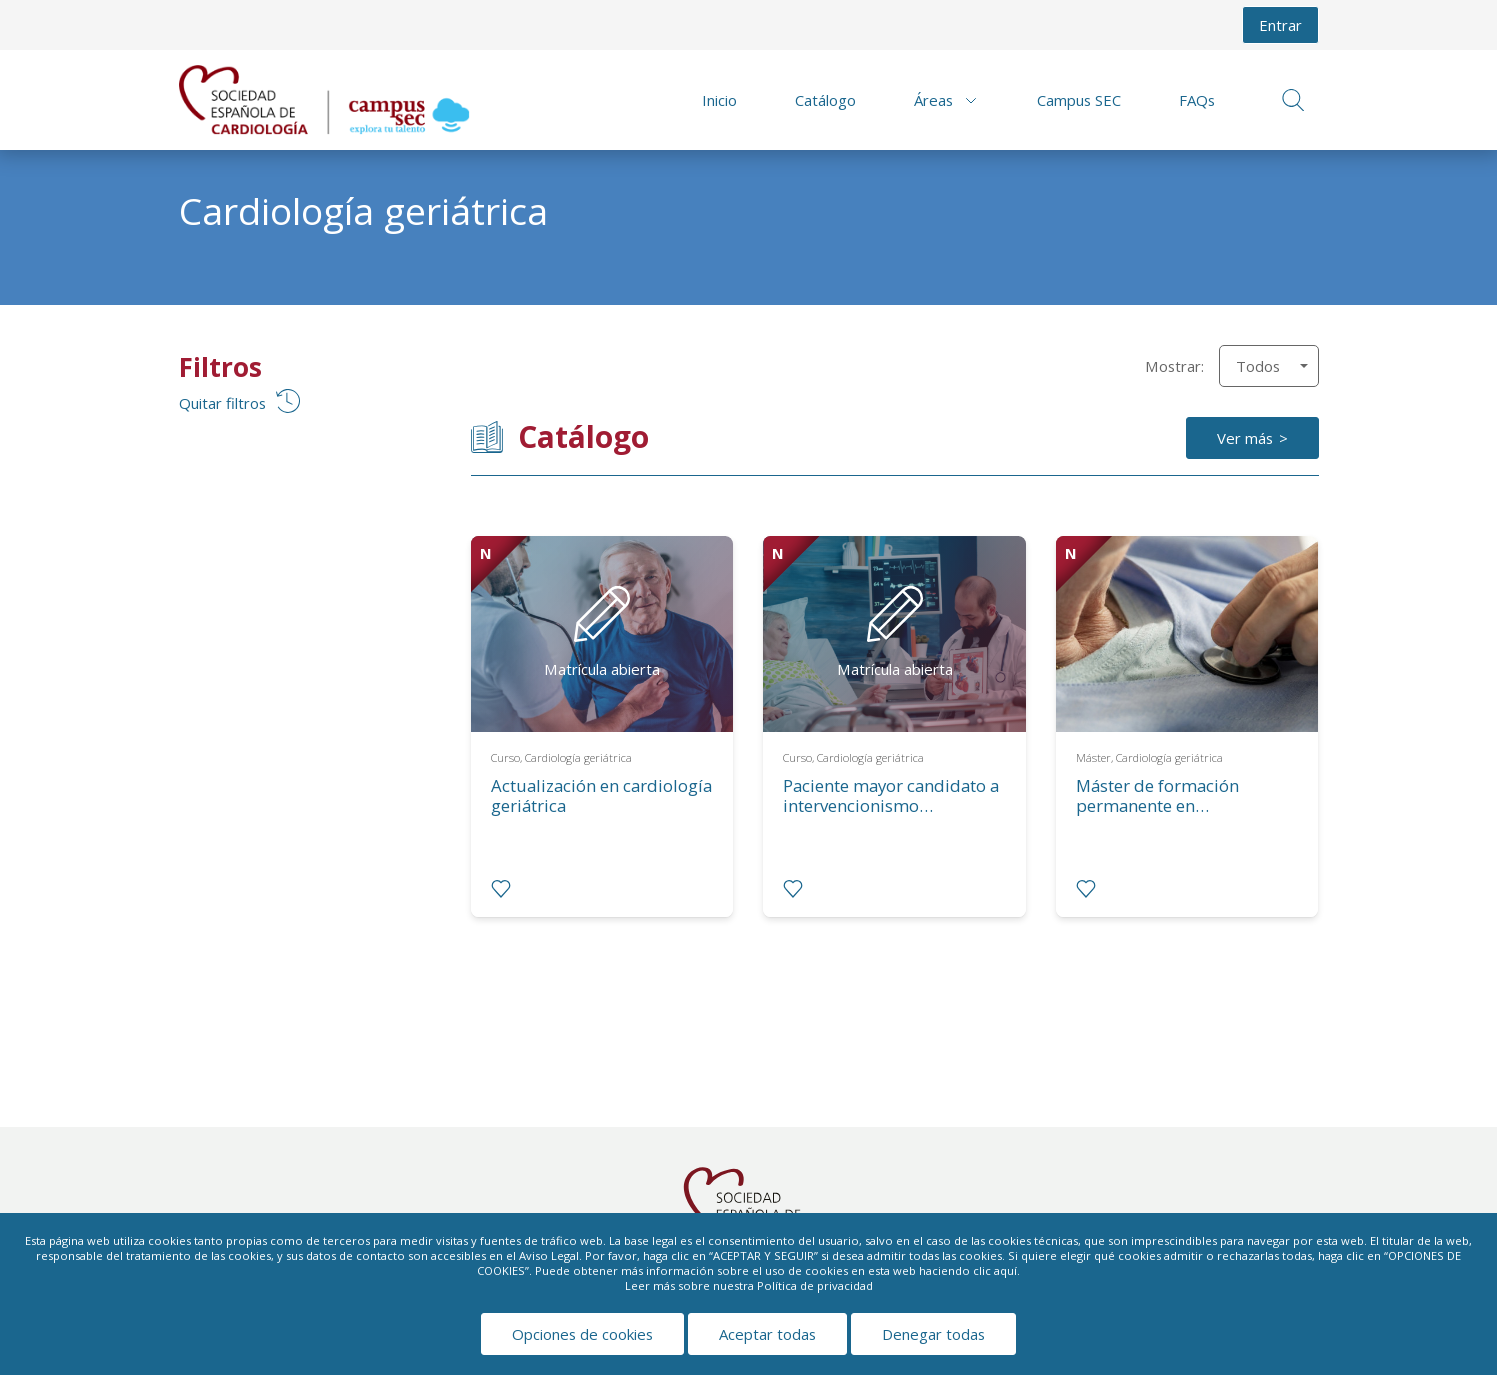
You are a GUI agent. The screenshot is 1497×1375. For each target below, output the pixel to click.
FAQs (1197, 100)
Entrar (1280, 25)
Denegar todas (933, 1334)
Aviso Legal (549, 1255)
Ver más (1245, 438)
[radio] (501, 889)
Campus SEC (1079, 100)
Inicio (719, 100)
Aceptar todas (767, 1334)
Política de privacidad (815, 1285)
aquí (1005, 1270)
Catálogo (825, 100)
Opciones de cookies (582, 1334)
